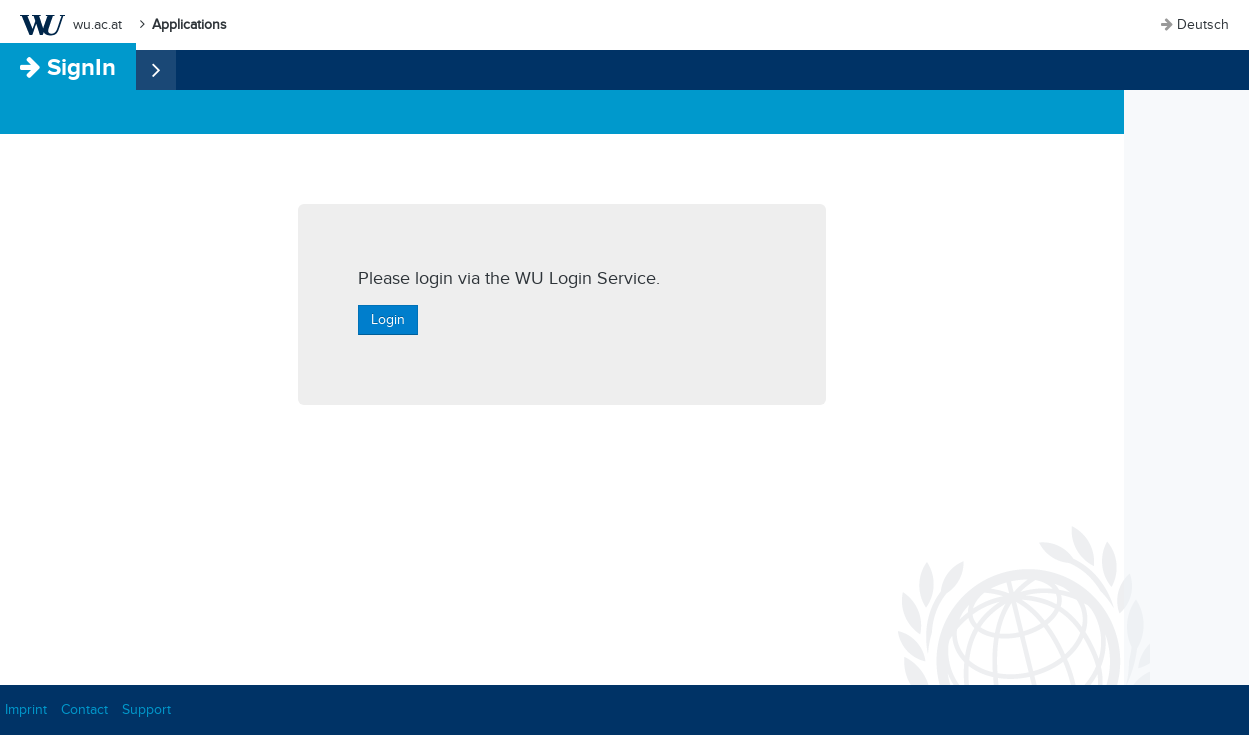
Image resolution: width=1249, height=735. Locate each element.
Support (146, 709)
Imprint (26, 709)
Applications (189, 24)
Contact (84, 709)
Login (388, 319)
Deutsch (1203, 24)
